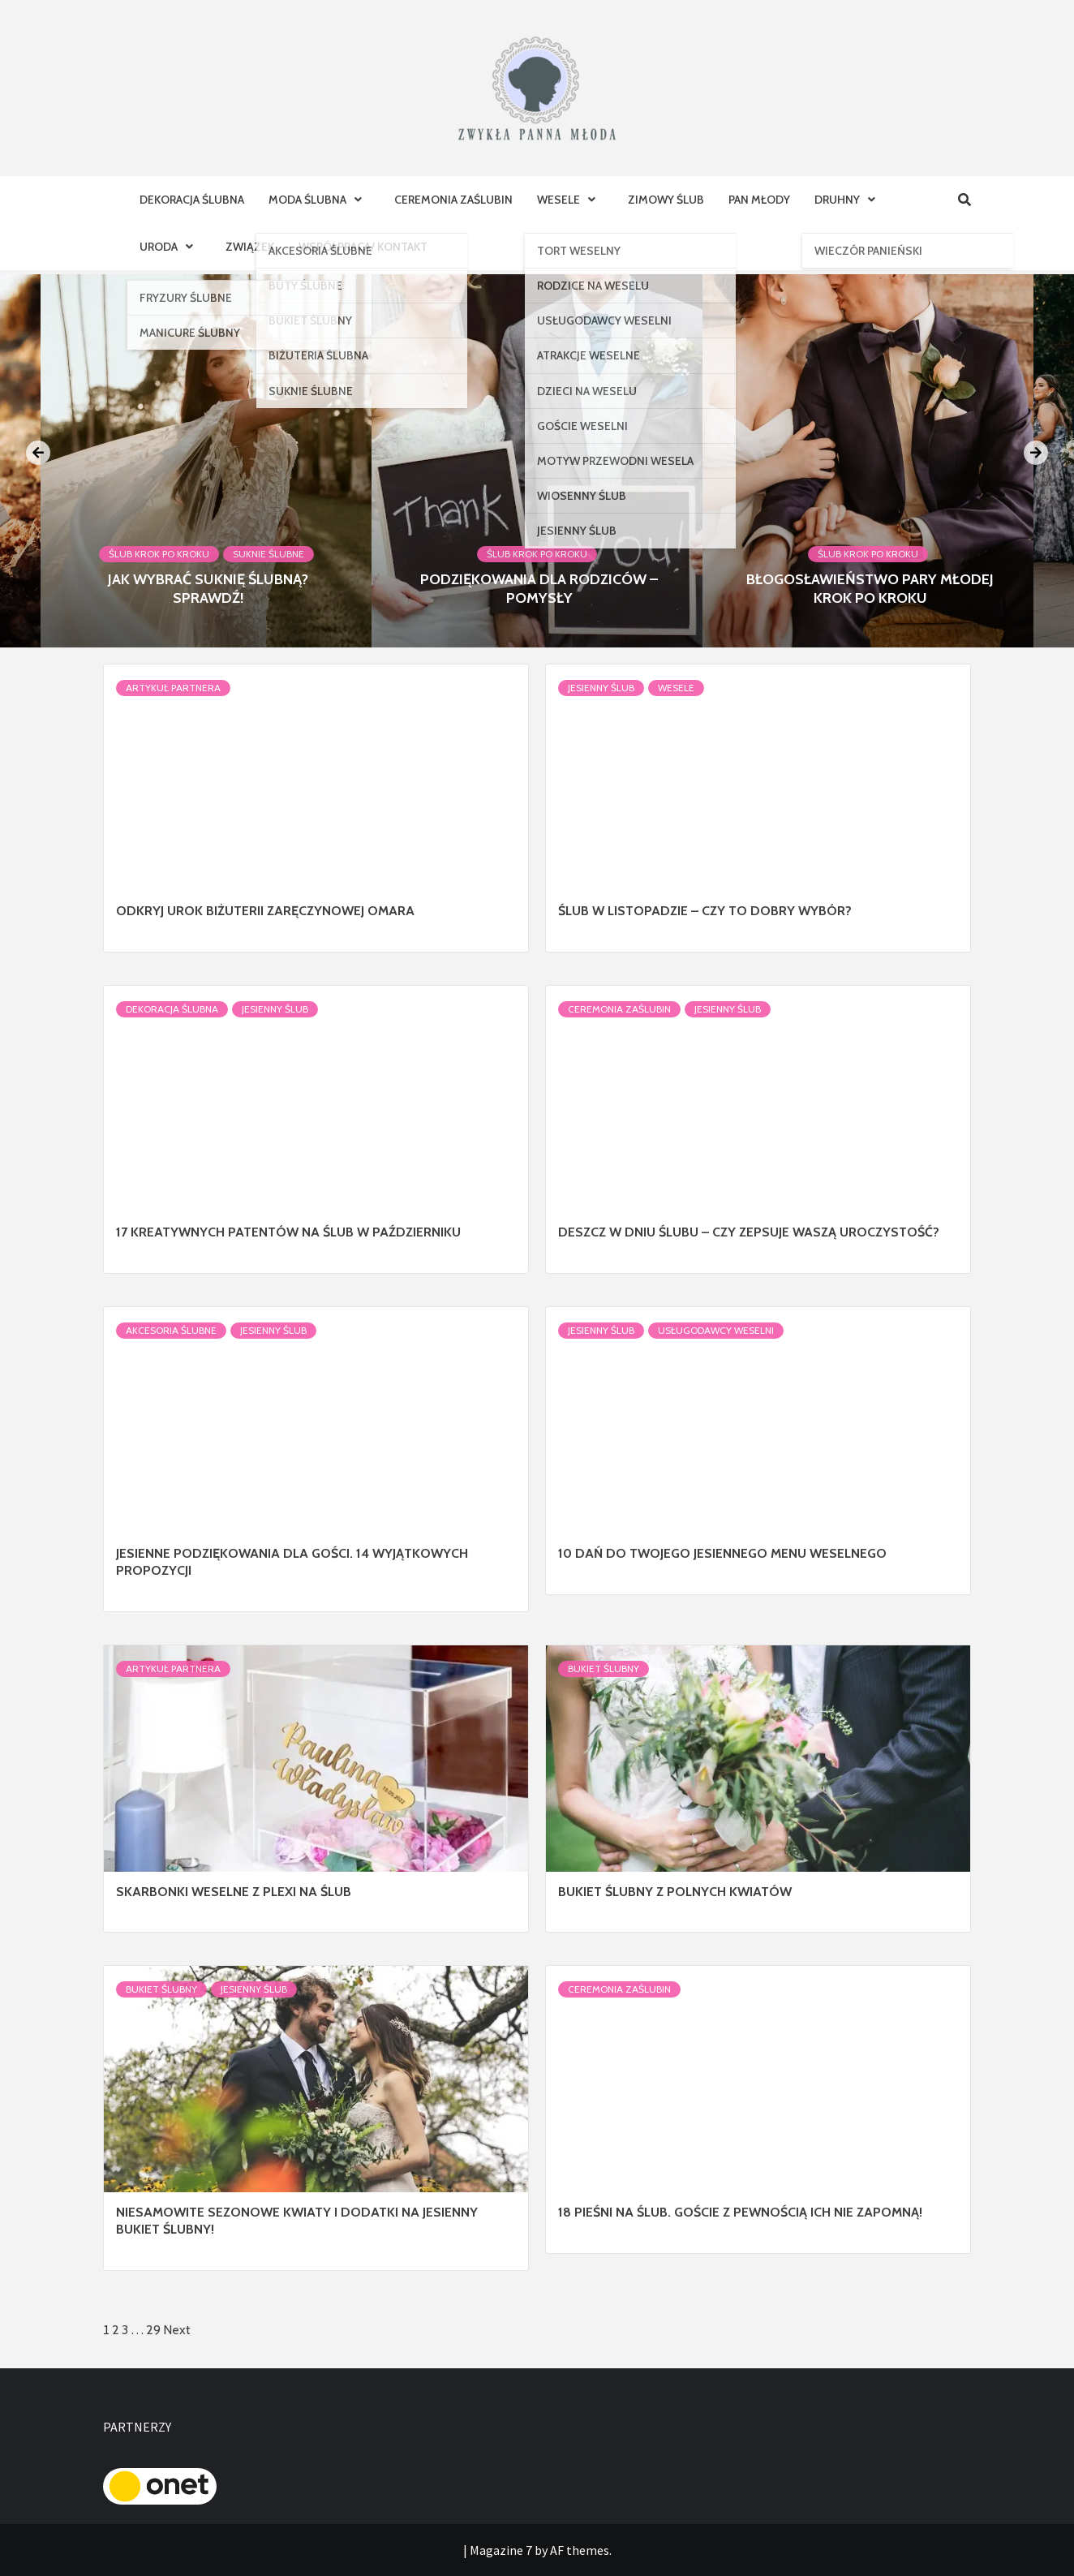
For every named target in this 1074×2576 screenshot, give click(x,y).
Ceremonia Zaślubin (453, 199)
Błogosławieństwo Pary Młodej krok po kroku (870, 588)
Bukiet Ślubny (603, 1668)
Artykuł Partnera (173, 688)
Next (177, 2329)
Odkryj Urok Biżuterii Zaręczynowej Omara (265, 910)
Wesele (570, 199)
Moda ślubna (319, 199)
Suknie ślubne (268, 554)
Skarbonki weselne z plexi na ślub (233, 1891)
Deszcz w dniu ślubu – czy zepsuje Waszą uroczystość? (748, 1232)
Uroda (170, 246)
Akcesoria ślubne (171, 1330)
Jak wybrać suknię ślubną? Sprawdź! (208, 588)
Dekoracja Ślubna (192, 199)
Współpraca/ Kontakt (363, 246)
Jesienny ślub (601, 688)
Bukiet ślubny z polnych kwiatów (675, 1891)
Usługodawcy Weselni (716, 1330)
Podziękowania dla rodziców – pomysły (539, 588)
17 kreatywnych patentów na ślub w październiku (288, 1232)
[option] (537, 460)
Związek (250, 246)
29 (153, 2329)
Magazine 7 (501, 2550)
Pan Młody (759, 199)
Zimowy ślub (666, 199)
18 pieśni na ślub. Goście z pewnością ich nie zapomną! (740, 2212)
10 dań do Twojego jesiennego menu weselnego (722, 1553)
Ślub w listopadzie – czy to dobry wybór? (705, 910)
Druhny (848, 199)
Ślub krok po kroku (159, 554)
